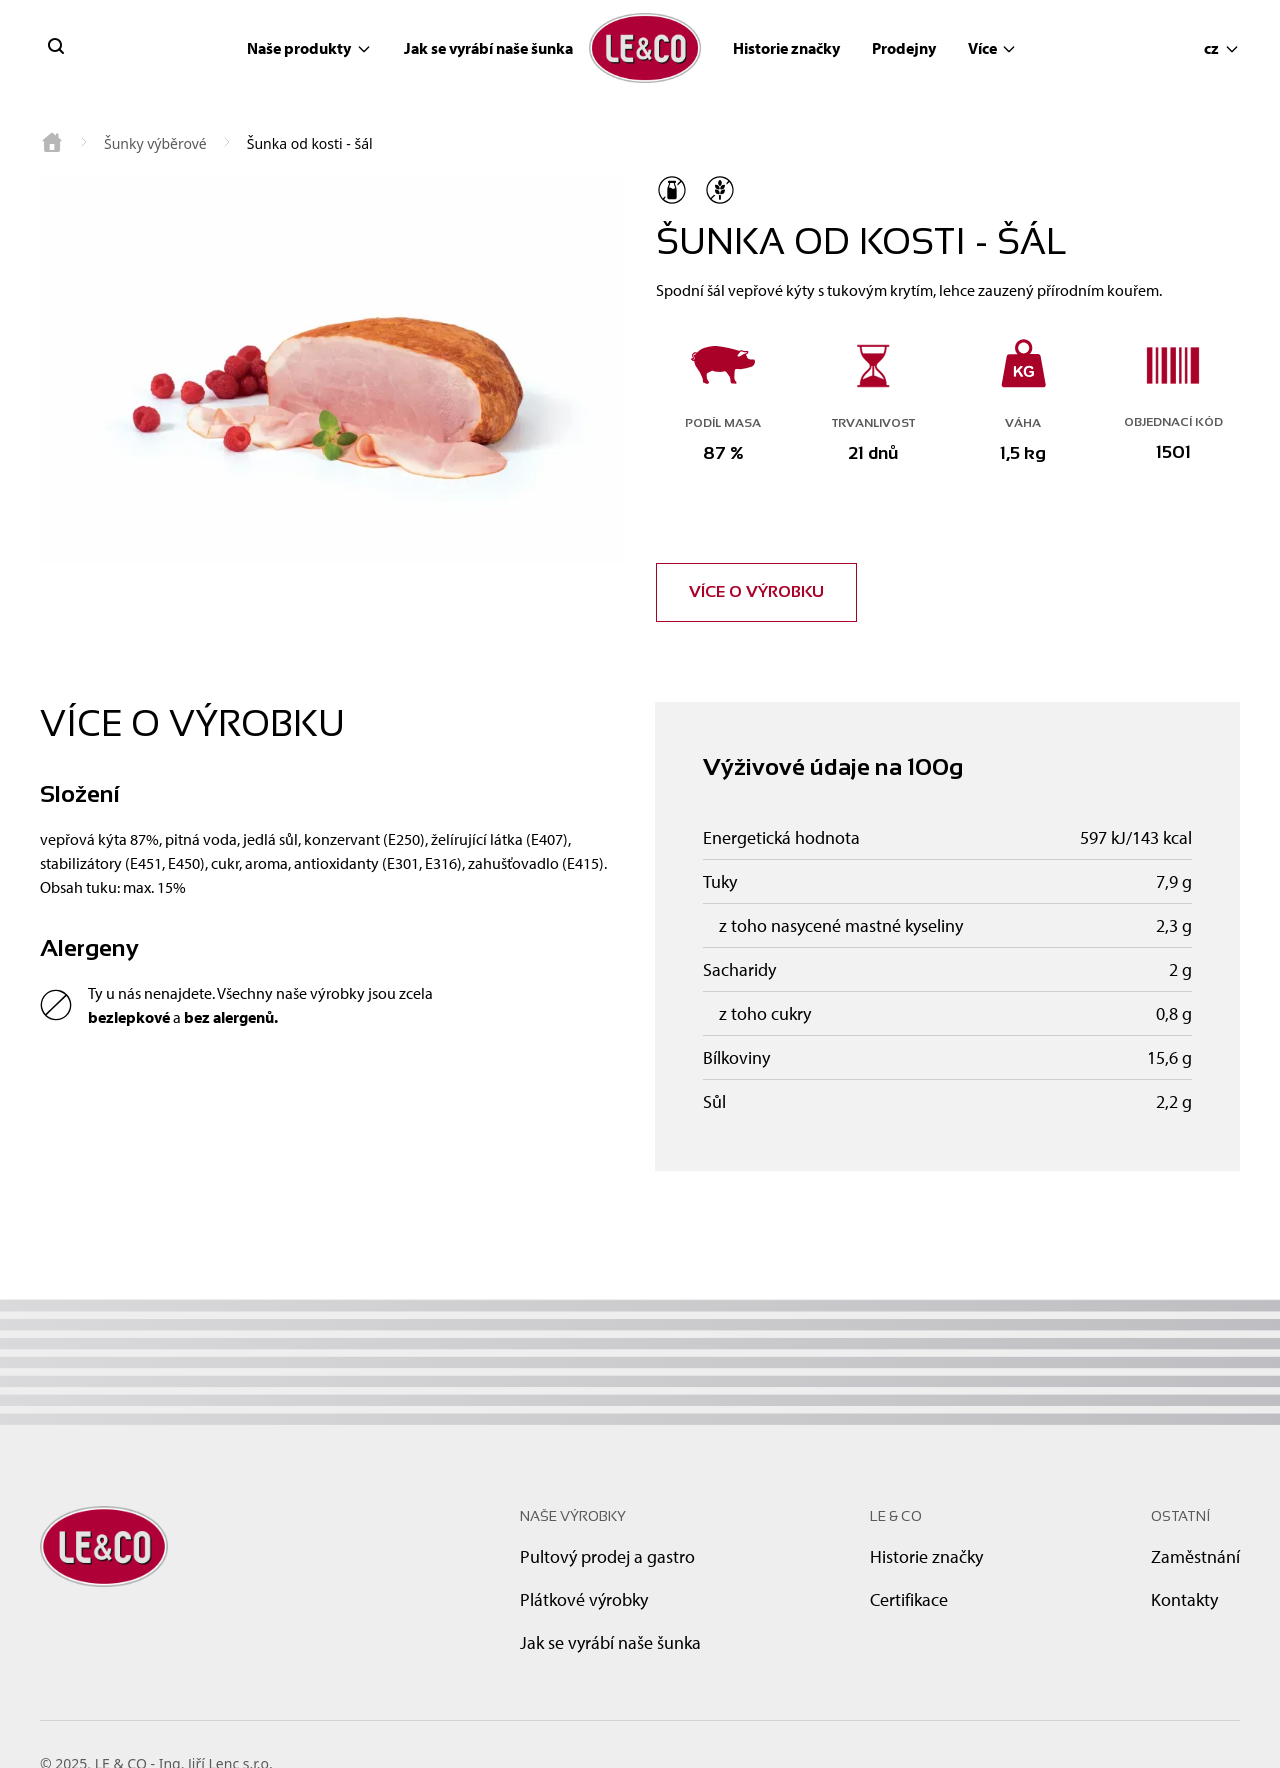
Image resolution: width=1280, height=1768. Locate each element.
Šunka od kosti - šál (310, 143)
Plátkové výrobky (584, 1599)
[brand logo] (645, 48)
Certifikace (909, 1599)
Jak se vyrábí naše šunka (488, 48)
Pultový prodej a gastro (607, 1556)
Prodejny (904, 48)
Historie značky (786, 48)
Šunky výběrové (155, 143)
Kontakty (1184, 1599)
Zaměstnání (1195, 1556)
